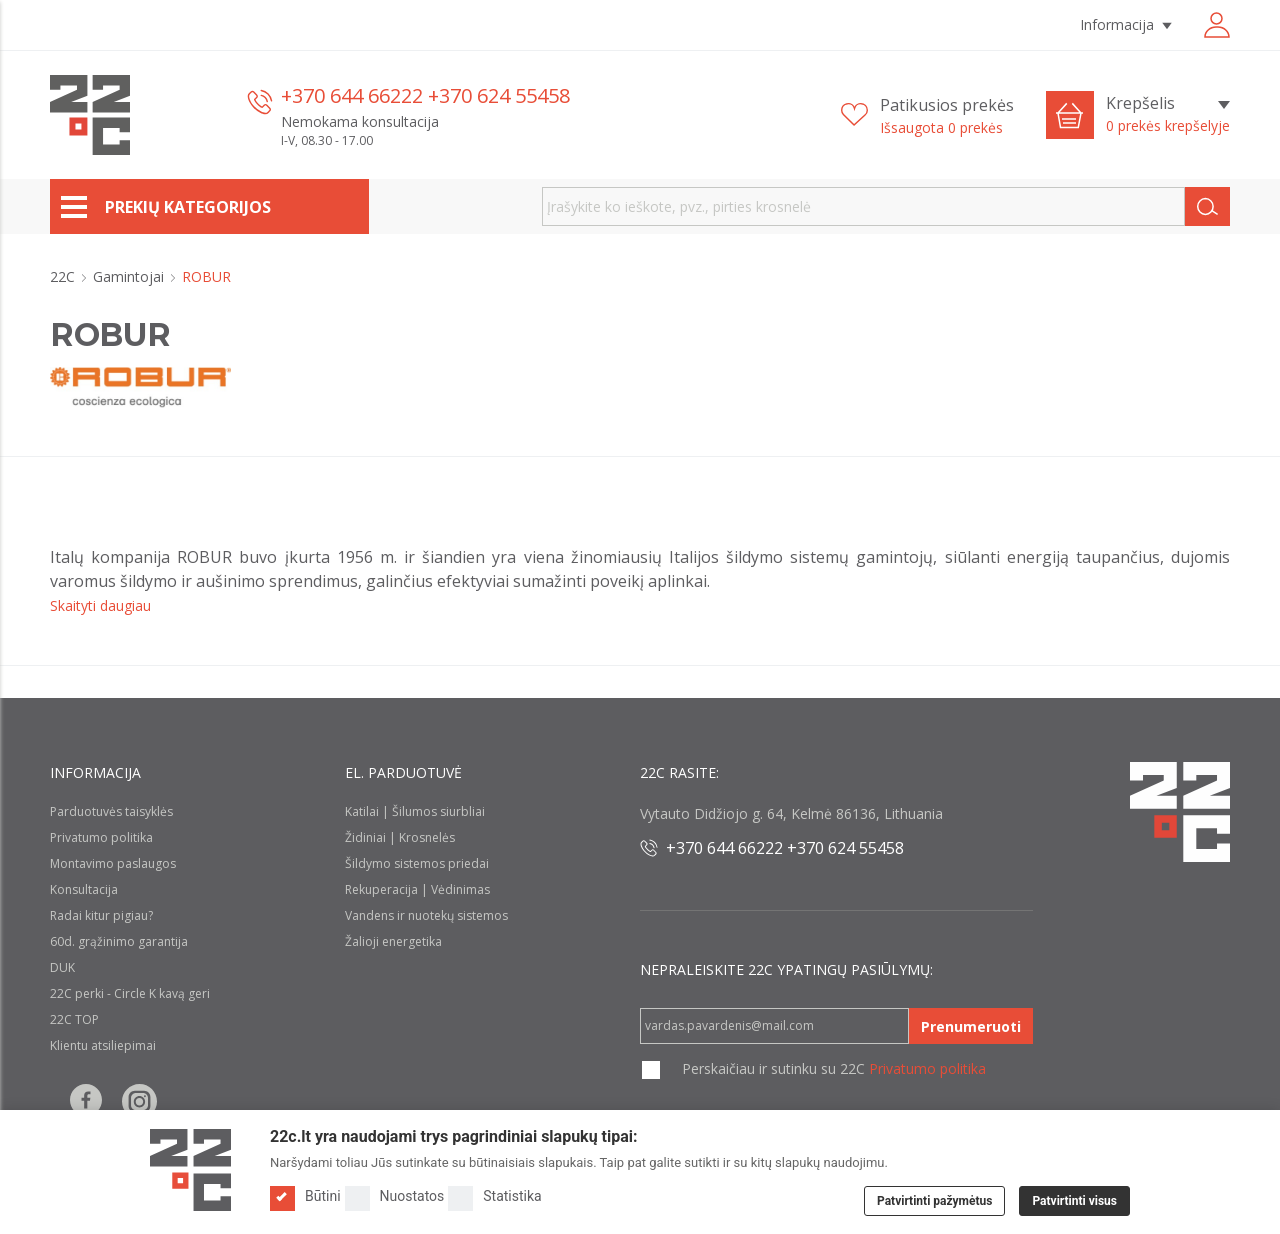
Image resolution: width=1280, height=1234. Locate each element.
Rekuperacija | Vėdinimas (417, 889)
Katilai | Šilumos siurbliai (415, 811)
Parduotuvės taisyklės (111, 811)
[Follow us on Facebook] (86, 1101)
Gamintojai (130, 276)
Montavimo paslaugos (113, 863)
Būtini (305, 1196)
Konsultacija (84, 889)
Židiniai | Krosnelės (400, 837)
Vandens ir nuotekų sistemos (426, 915)
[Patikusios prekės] (927, 115)
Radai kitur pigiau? (101, 915)
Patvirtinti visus (1074, 1201)
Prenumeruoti (971, 1026)
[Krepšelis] (1168, 115)
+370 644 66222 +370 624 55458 (425, 95)
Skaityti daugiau (100, 605)
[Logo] (190, 1170)
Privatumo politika (101, 837)
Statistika (494, 1196)
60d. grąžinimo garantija (119, 941)
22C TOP (74, 1019)
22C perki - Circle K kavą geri (130, 993)
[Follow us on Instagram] (139, 1101)
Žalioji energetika (393, 941)
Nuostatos (395, 1196)
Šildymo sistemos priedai (417, 863)
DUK (62, 967)
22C (64, 276)
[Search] (1207, 206)
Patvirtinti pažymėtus (934, 1201)
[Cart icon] (1070, 115)
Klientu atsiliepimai (103, 1045)
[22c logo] (90, 115)
